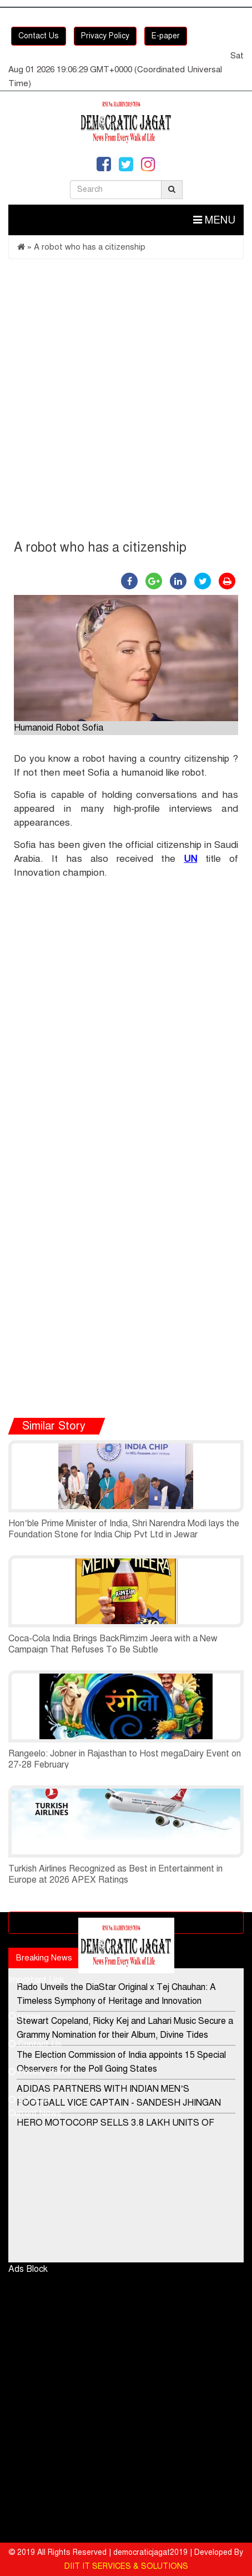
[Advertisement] (126, 402)
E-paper (166, 36)
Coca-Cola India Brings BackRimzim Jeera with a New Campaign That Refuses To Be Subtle (113, 1644)
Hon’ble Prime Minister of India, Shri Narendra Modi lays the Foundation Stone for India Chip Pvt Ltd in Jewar (123, 1529)
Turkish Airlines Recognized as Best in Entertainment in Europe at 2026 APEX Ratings (115, 1874)
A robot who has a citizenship (89, 247)
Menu (214, 220)
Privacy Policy (105, 36)
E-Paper (29, 2099)
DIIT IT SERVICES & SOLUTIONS (126, 2566)
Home (24, 2016)
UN (190, 859)
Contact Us (38, 36)
